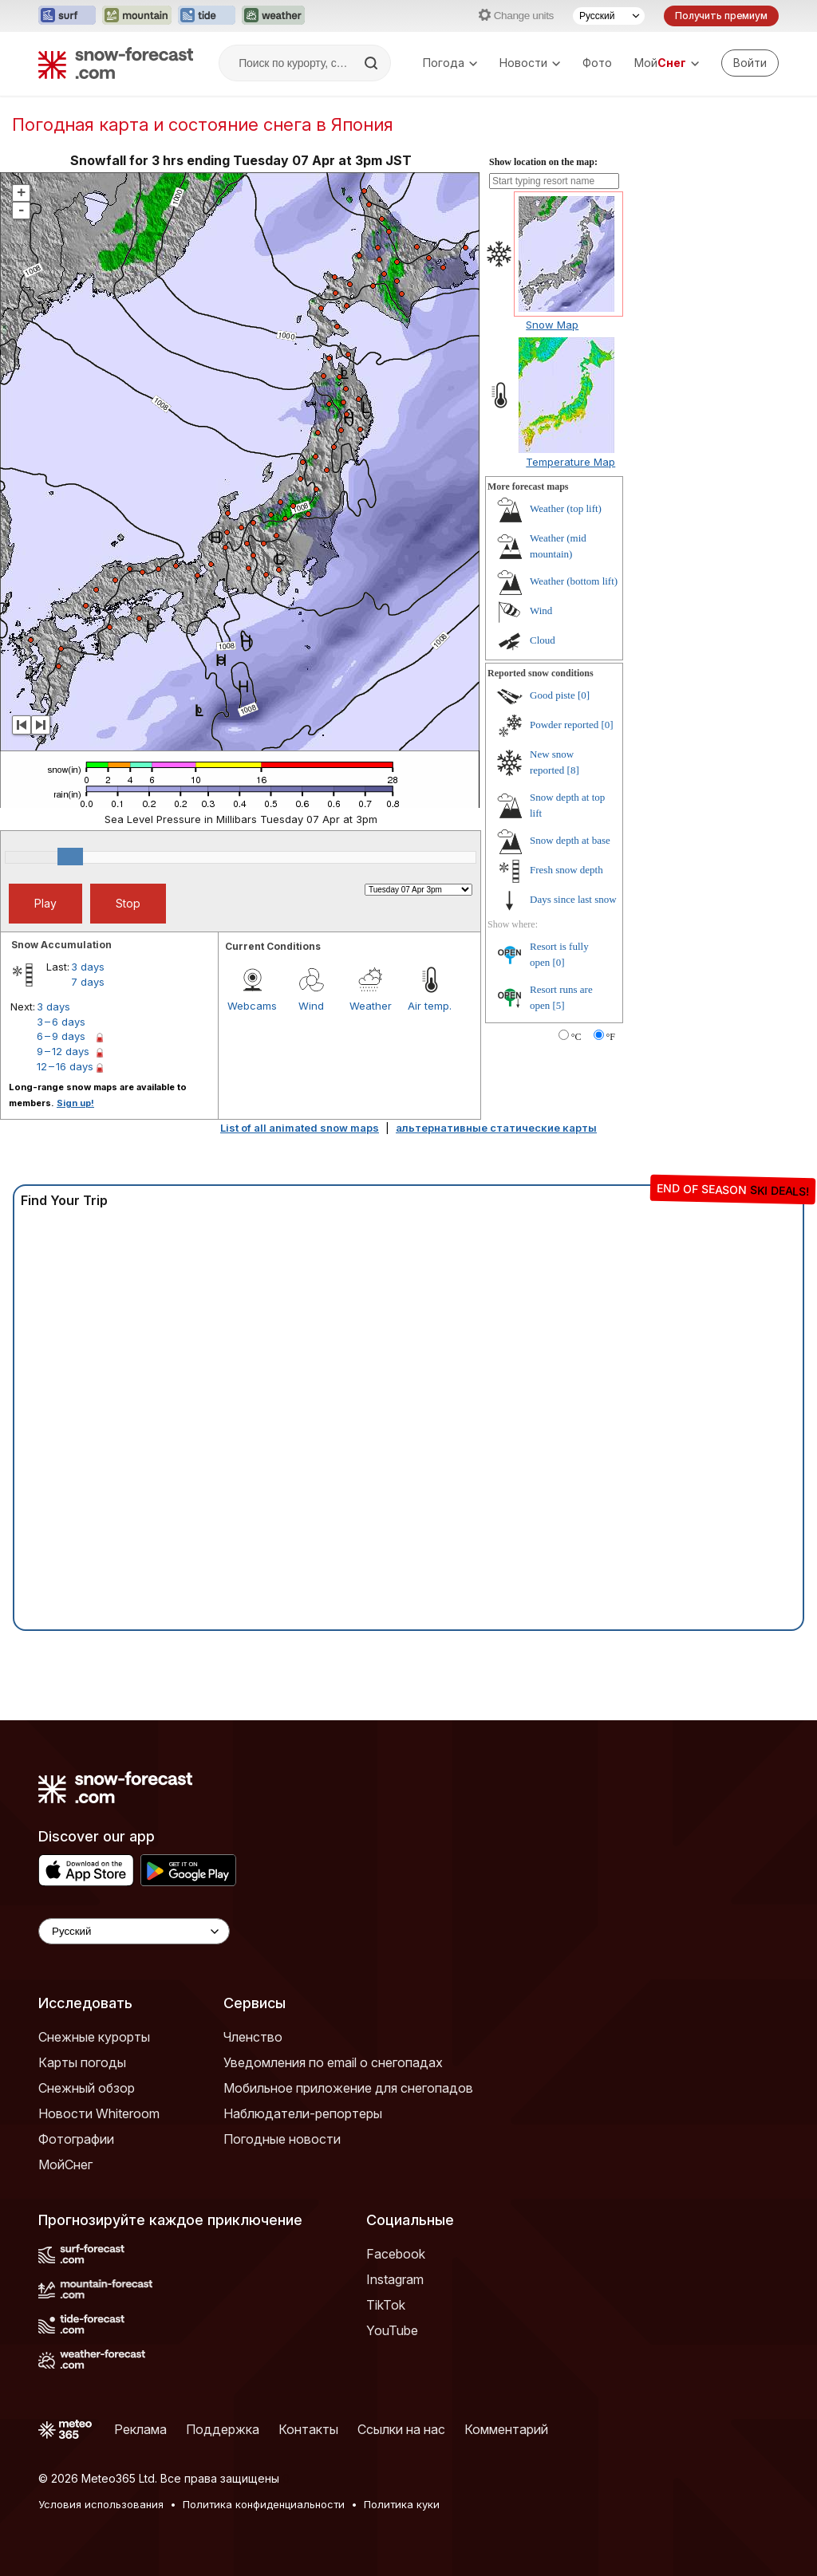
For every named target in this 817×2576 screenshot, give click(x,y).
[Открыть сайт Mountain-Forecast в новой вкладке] (137, 16)
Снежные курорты (94, 2037)
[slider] (70, 856)
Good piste (552, 695)
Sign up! (75, 1103)
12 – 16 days (65, 1066)
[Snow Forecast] (115, 63)
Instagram (395, 2279)
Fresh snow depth (566, 870)
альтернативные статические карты (496, 1127)
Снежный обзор (86, 2088)
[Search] (372, 63)
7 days (88, 981)
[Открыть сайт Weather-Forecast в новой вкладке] (273, 16)
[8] (573, 770)
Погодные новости (282, 2139)
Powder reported (564, 725)
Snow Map (552, 324)
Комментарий (506, 2429)
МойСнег (65, 2164)
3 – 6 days (61, 1021)
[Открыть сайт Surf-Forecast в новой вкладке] (67, 16)
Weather (370, 1005)
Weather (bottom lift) (574, 581)
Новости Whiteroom (99, 2113)
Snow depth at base (570, 840)
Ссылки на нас (401, 2429)
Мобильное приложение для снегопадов (348, 2088)
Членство (252, 2037)
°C (576, 1036)
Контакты (308, 2429)
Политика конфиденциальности (264, 2504)
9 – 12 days (63, 1051)
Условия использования (101, 2504)
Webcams (252, 1005)
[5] (559, 1005)
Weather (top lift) (566, 508)
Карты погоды (82, 2062)
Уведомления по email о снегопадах (333, 2062)
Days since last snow (573, 899)
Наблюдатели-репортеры (302, 2113)
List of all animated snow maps (299, 1127)
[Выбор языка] (609, 16)
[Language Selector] (134, 1931)
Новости (529, 62)
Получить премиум (721, 16)
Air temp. (430, 1005)
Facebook (395, 2254)
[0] (584, 695)
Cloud (542, 640)
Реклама (140, 2429)
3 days (88, 966)
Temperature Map (570, 461)
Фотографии (76, 2139)
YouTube (392, 2330)
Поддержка (222, 2429)
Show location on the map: (543, 161)
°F (610, 1036)
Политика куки (402, 2504)
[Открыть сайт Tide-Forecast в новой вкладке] (206, 16)
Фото (597, 62)
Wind (311, 1005)
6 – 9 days (61, 1036)
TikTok (385, 2305)
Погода (450, 62)
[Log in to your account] (750, 63)
